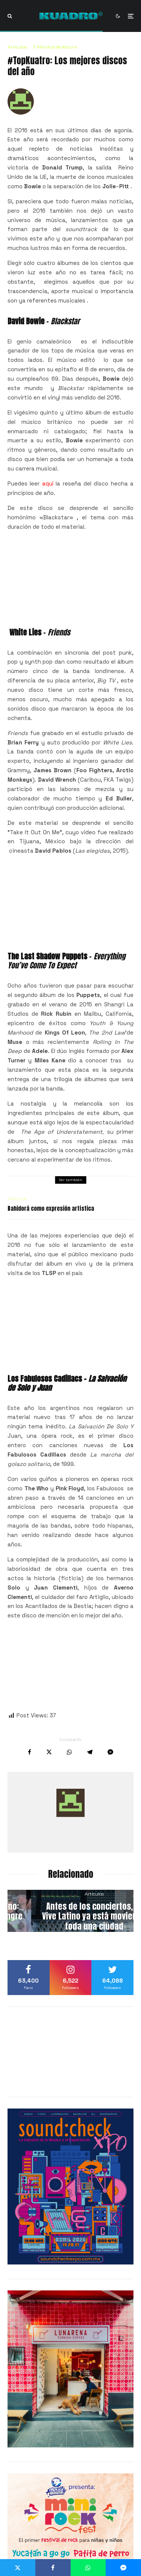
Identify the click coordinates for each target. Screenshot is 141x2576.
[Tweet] (49, 1752)
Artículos (17, 47)
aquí (47, 483)
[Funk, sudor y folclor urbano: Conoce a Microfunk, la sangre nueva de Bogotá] (70, 1911)
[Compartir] (29, 1752)
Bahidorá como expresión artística (51, 1208)
